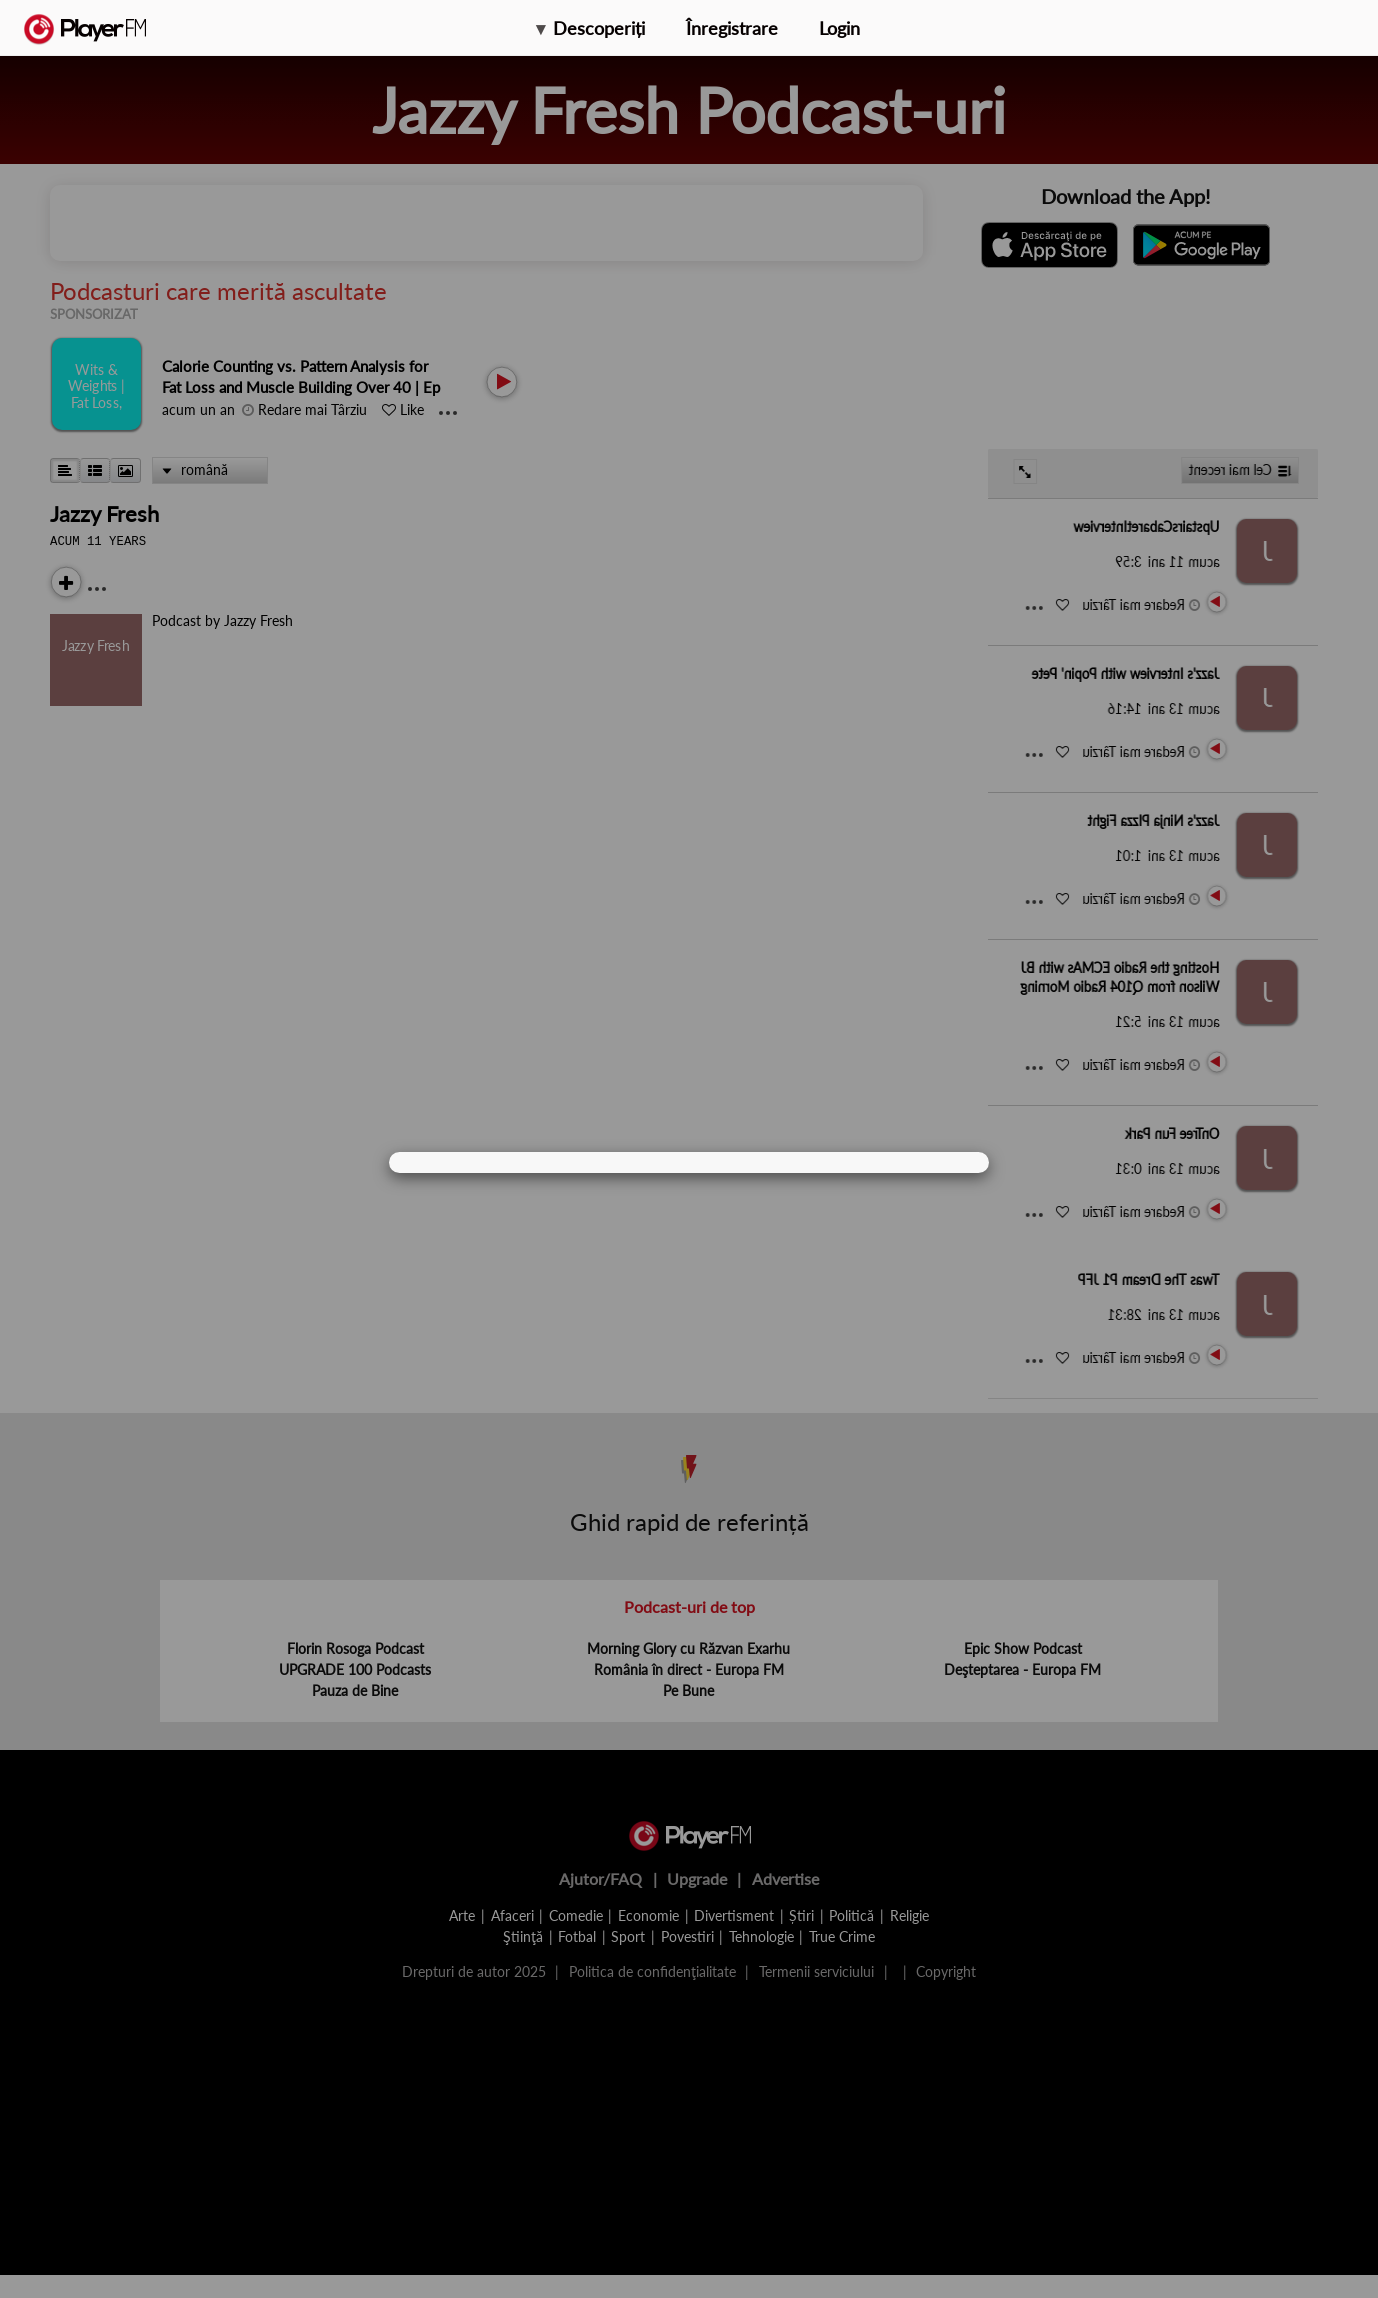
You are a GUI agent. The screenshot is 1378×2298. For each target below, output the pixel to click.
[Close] (951, 1162)
